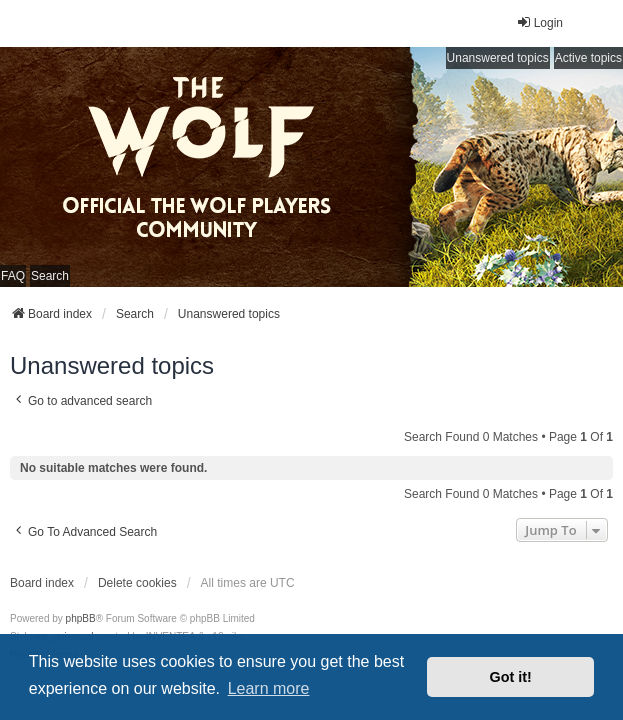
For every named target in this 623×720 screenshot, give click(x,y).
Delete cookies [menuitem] (137, 583)
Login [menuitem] (539, 22)
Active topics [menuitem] (588, 58)
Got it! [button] (511, 677)
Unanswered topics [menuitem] (498, 58)
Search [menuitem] (50, 276)
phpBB (81, 618)
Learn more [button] (269, 688)
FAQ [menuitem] (13, 276)
